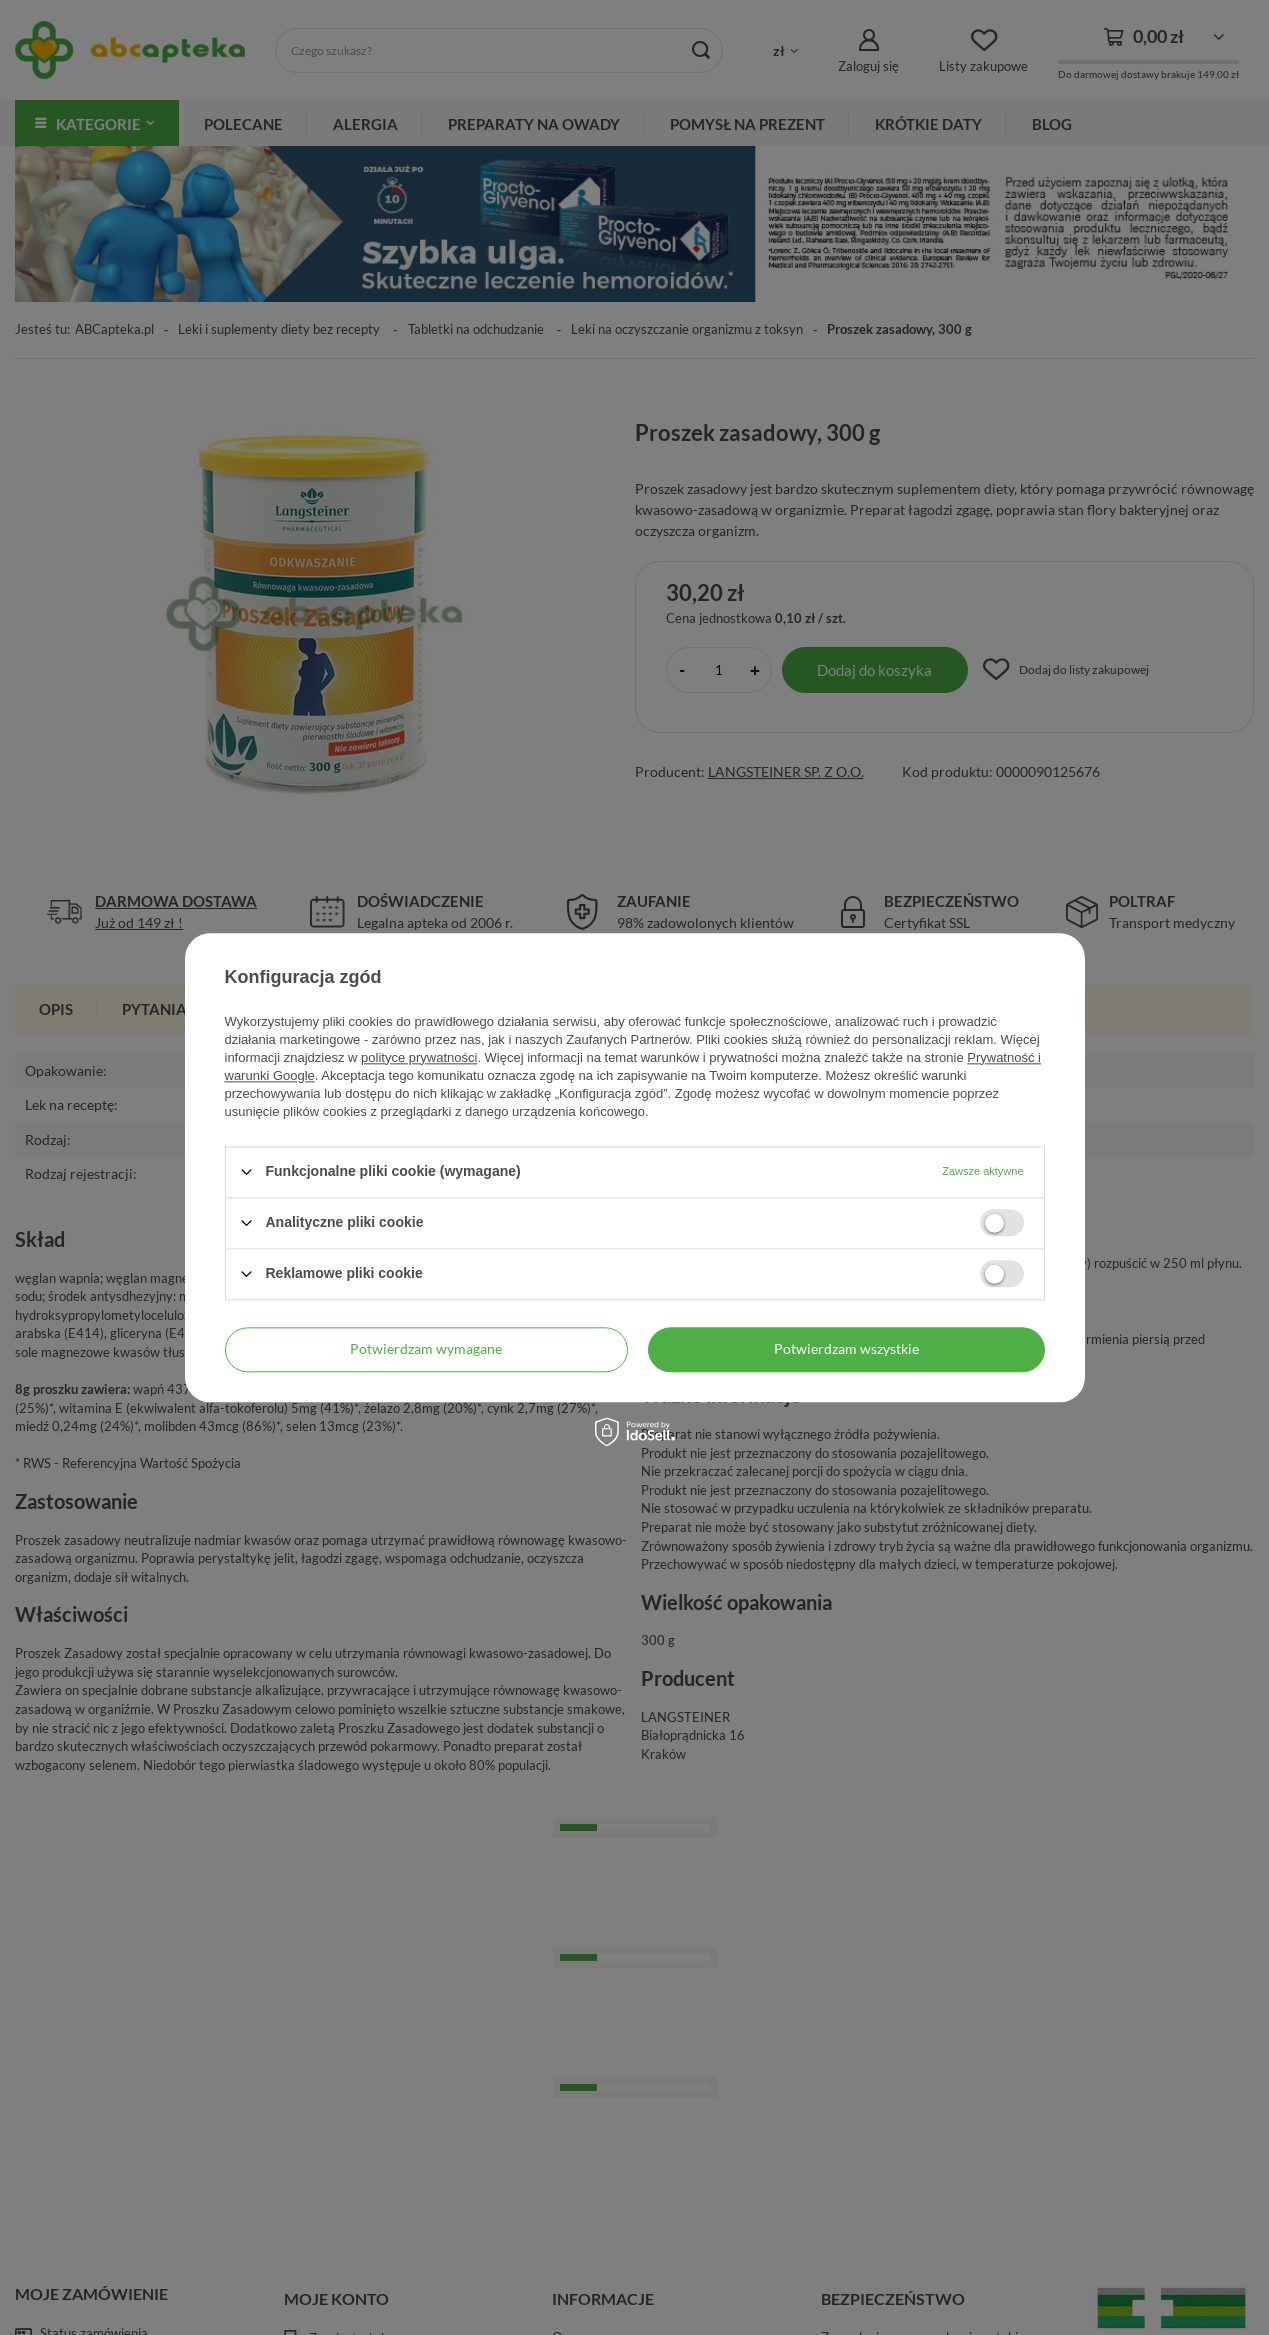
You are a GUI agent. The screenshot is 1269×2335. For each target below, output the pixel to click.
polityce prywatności (419, 1057)
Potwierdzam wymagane (426, 1348)
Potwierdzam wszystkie (846, 1348)
